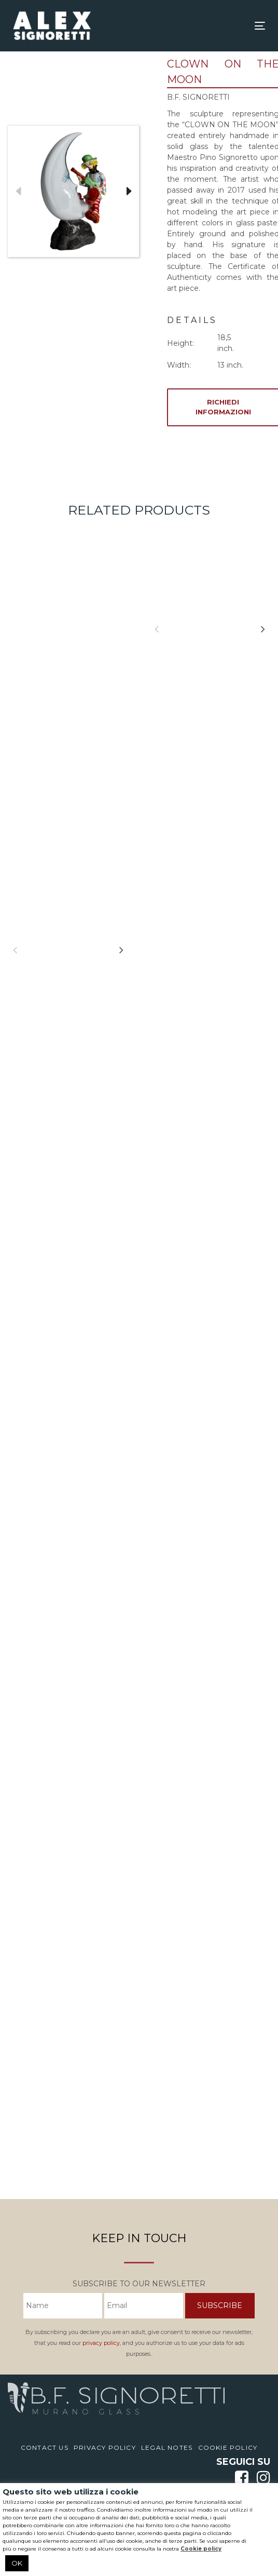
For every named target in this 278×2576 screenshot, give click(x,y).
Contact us (44, 2447)
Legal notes (166, 2447)
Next (128, 191)
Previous (18, 191)
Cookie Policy (228, 2447)
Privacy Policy (105, 2447)
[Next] (121, 949)
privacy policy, (101, 2342)
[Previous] (15, 949)
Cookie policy (200, 2548)
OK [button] (16, 2563)
